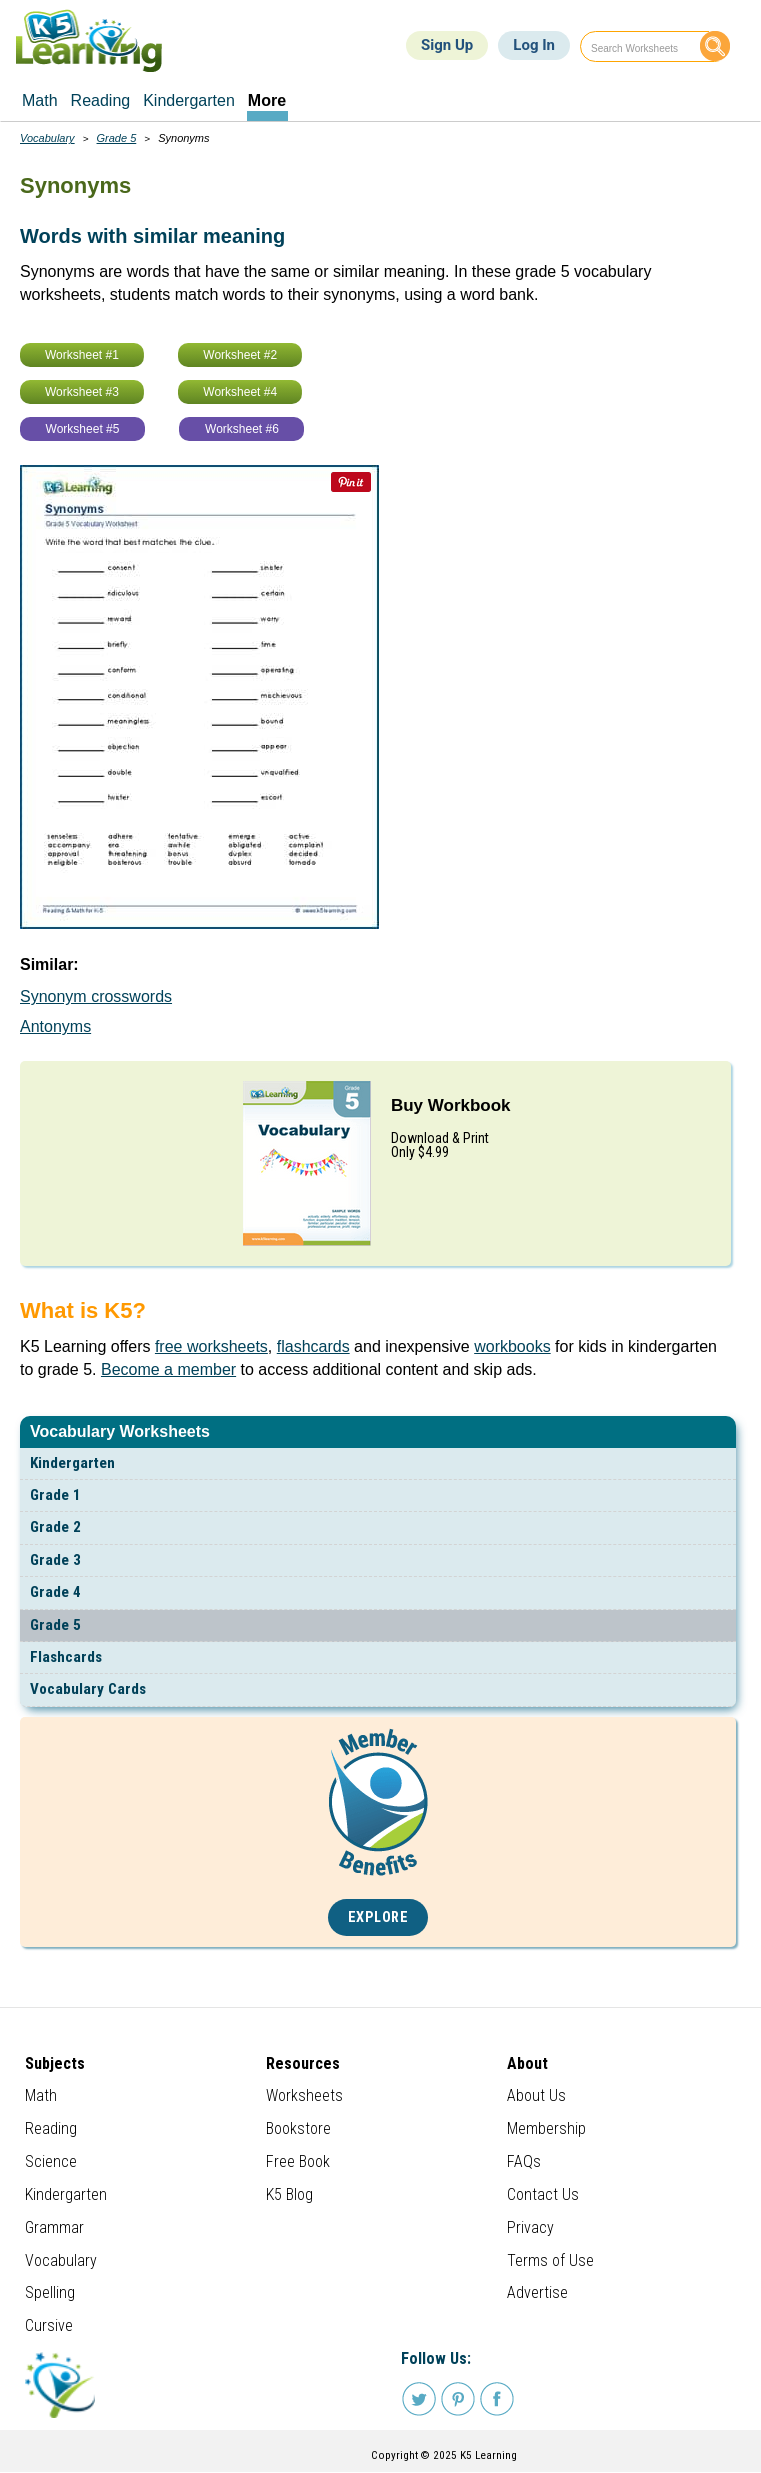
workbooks (512, 1346)
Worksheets (304, 2095)
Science (51, 2161)
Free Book (298, 2161)
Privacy (530, 2227)
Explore (378, 1917)
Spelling (50, 2292)
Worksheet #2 (240, 355)
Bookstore (298, 2128)
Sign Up (447, 45)
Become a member (168, 1369)
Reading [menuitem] (101, 100)
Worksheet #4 (240, 392)
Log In (534, 45)
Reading (51, 2128)
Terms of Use (550, 2260)
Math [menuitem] (40, 100)
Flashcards (66, 1657)
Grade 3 (55, 1560)
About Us (536, 2095)
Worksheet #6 (242, 429)
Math (41, 2095)
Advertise (537, 2292)
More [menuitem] (267, 100)
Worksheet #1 (82, 355)
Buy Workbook (451, 1105)
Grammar (54, 2227)
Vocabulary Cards (88, 1689)
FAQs (524, 2161)
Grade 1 (55, 1495)
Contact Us (543, 2194)
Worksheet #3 (82, 392)
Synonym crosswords (96, 996)
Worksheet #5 (83, 429)
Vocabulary (47, 138)
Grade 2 (55, 1527)
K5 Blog (289, 2194)
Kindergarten (72, 1463)
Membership (546, 2128)
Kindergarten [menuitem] (189, 100)
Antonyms (55, 1026)
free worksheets (211, 1346)
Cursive (49, 2325)
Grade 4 (55, 1592)
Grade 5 (55, 1625)
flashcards (313, 1346)
